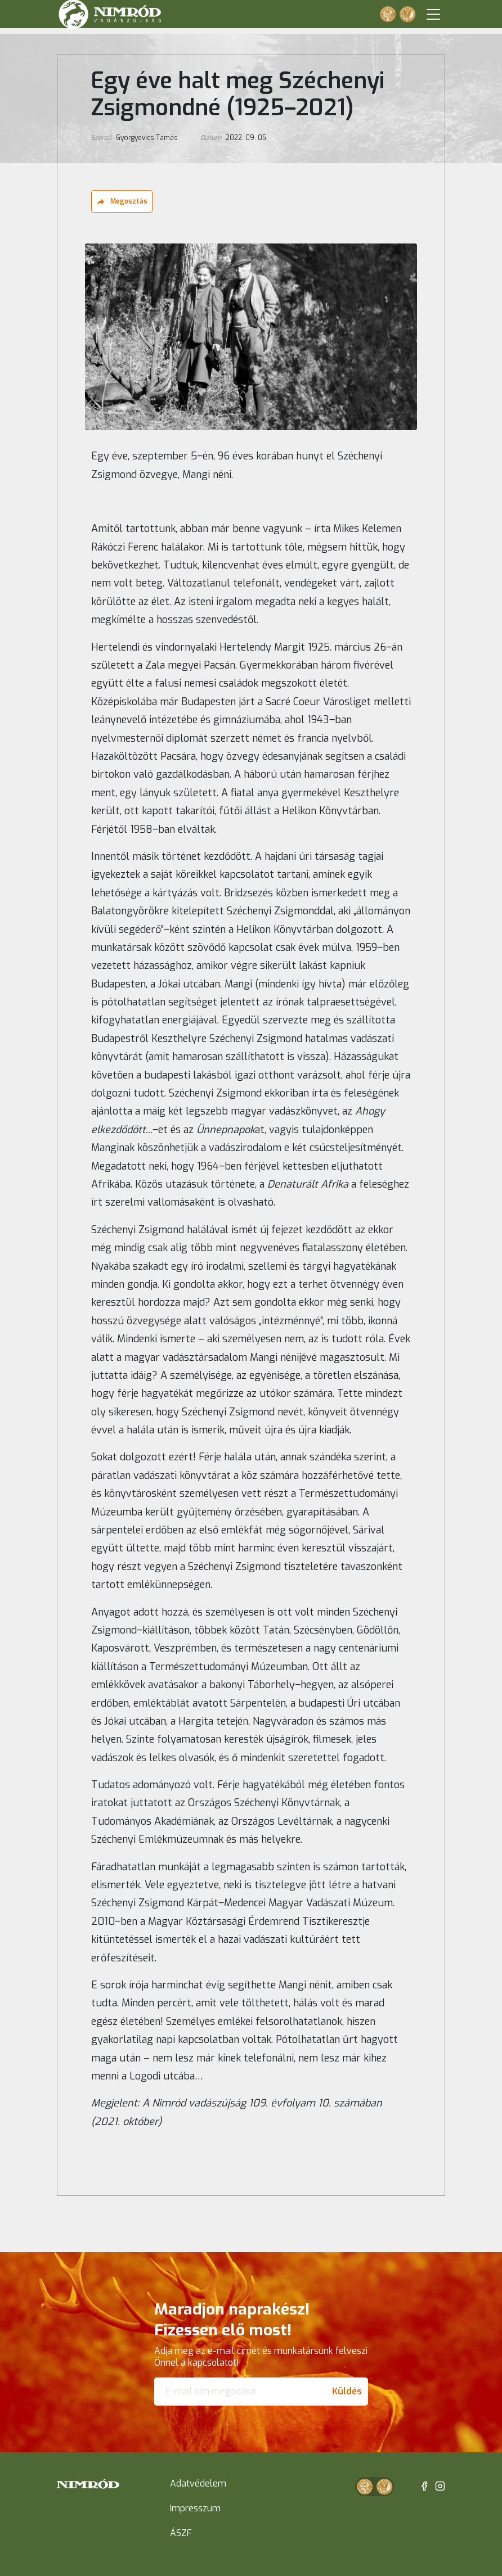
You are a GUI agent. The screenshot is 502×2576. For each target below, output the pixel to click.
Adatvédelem (198, 2483)
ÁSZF (181, 2533)
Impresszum (195, 2508)
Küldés (347, 2391)
